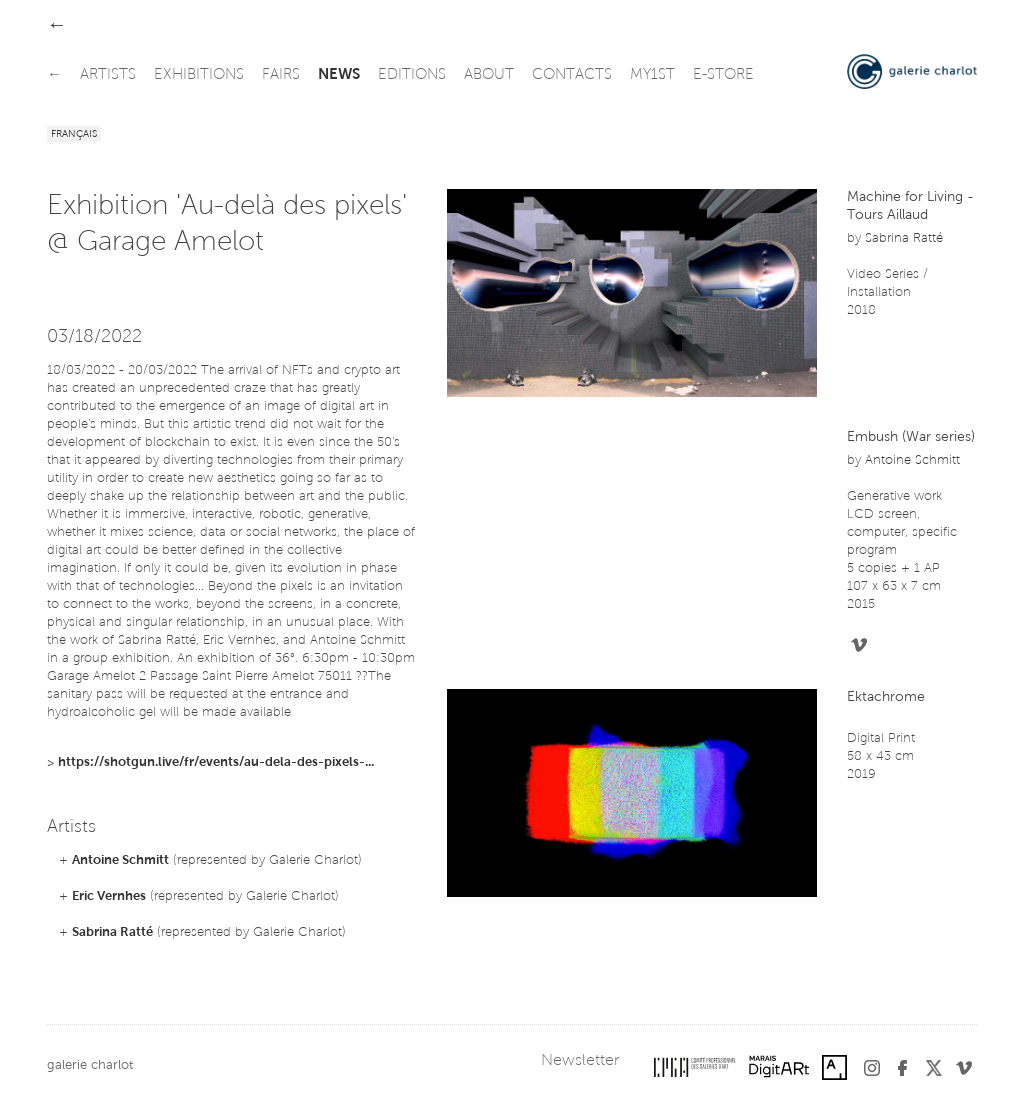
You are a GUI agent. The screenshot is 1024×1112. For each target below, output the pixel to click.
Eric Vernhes (109, 896)
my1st (652, 75)
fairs (281, 75)
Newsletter (580, 1061)
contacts (572, 75)
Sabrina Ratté (112, 932)
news (339, 75)
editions (412, 75)
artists (108, 75)
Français (74, 135)
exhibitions (199, 75)
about (489, 75)
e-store (723, 75)
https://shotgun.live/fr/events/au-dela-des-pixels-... (216, 762)
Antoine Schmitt (120, 860)
